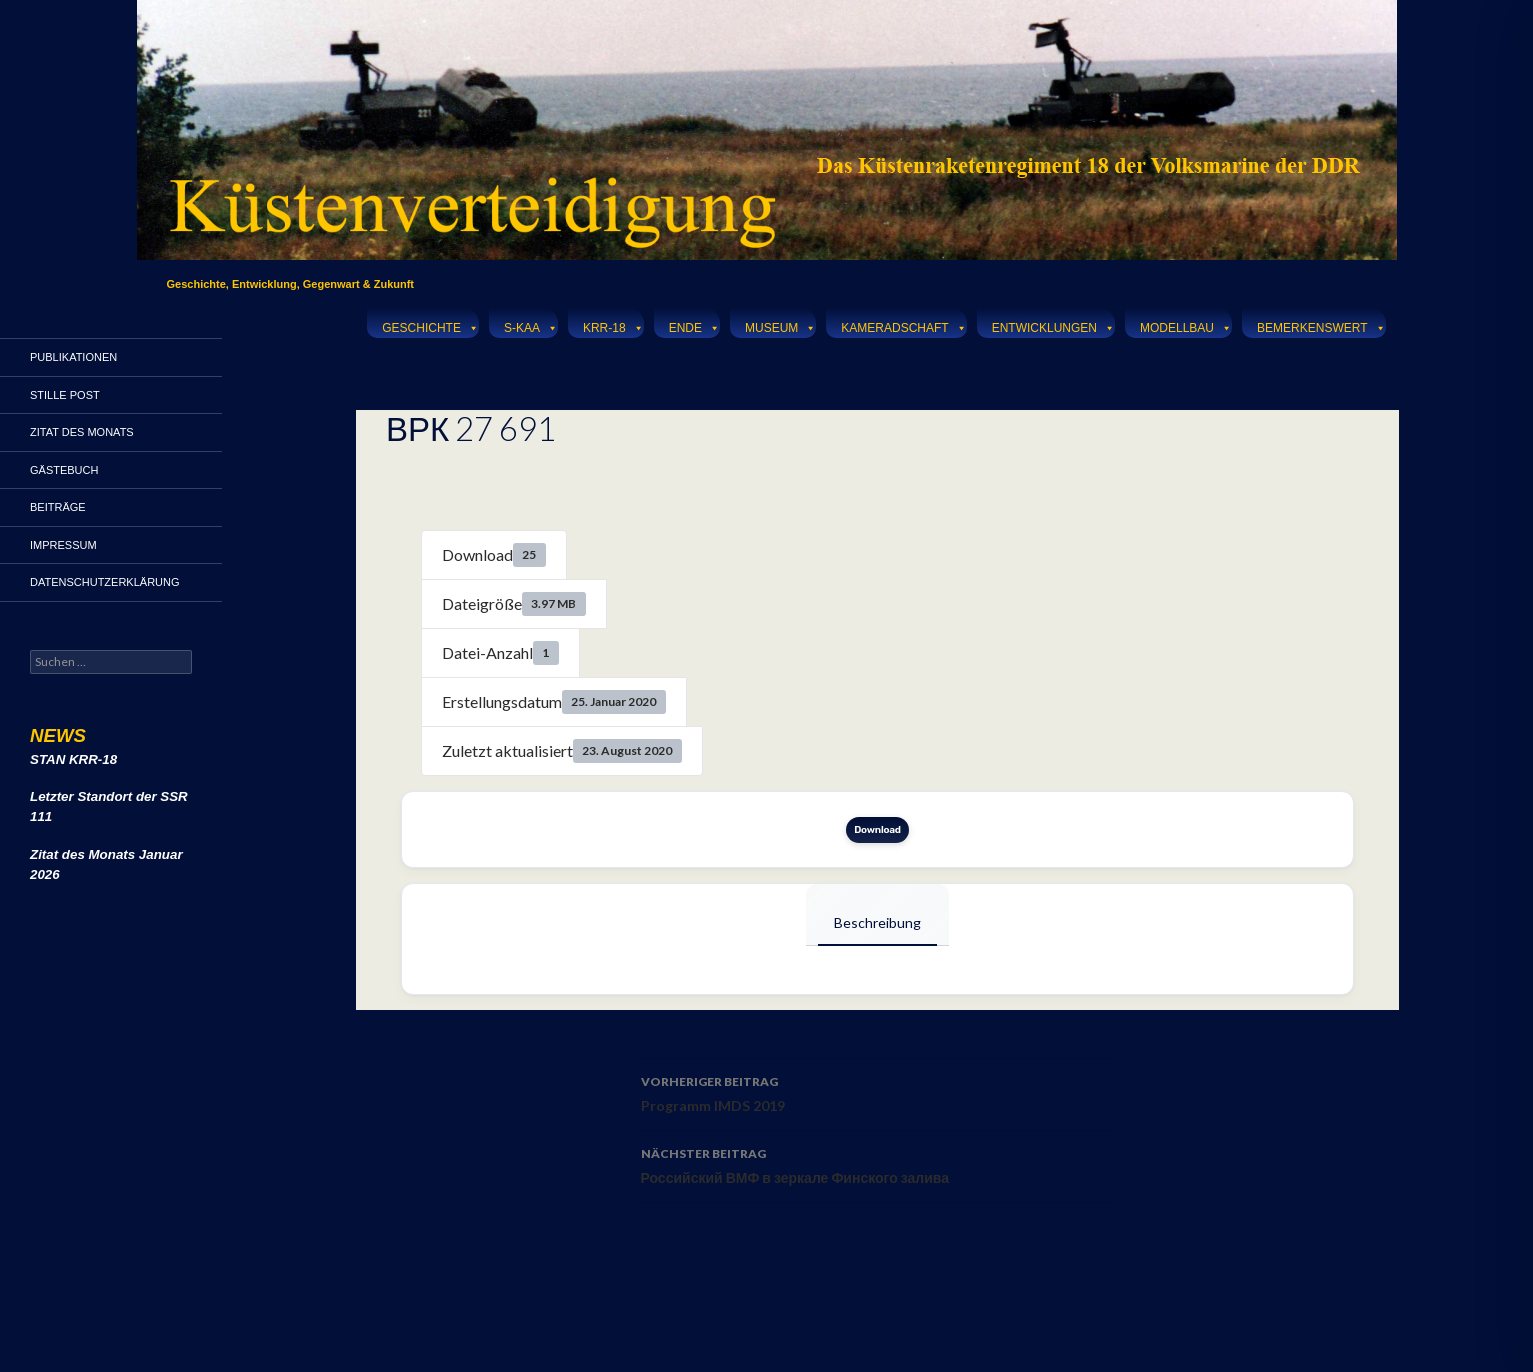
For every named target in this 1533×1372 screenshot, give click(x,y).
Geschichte (430, 325)
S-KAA (531, 325)
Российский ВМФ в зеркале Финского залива (878, 1164)
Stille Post (65, 395)
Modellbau (1186, 325)
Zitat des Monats (82, 432)
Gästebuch (64, 470)
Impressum (63, 545)
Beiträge (58, 507)
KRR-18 (613, 325)
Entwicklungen (1053, 325)
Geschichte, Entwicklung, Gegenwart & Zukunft (291, 284)
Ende (694, 325)
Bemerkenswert (1321, 325)
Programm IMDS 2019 (878, 1092)
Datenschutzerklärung (105, 582)
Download (877, 830)
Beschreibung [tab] (877, 922)
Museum (780, 325)
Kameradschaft (903, 325)
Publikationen (73, 357)
